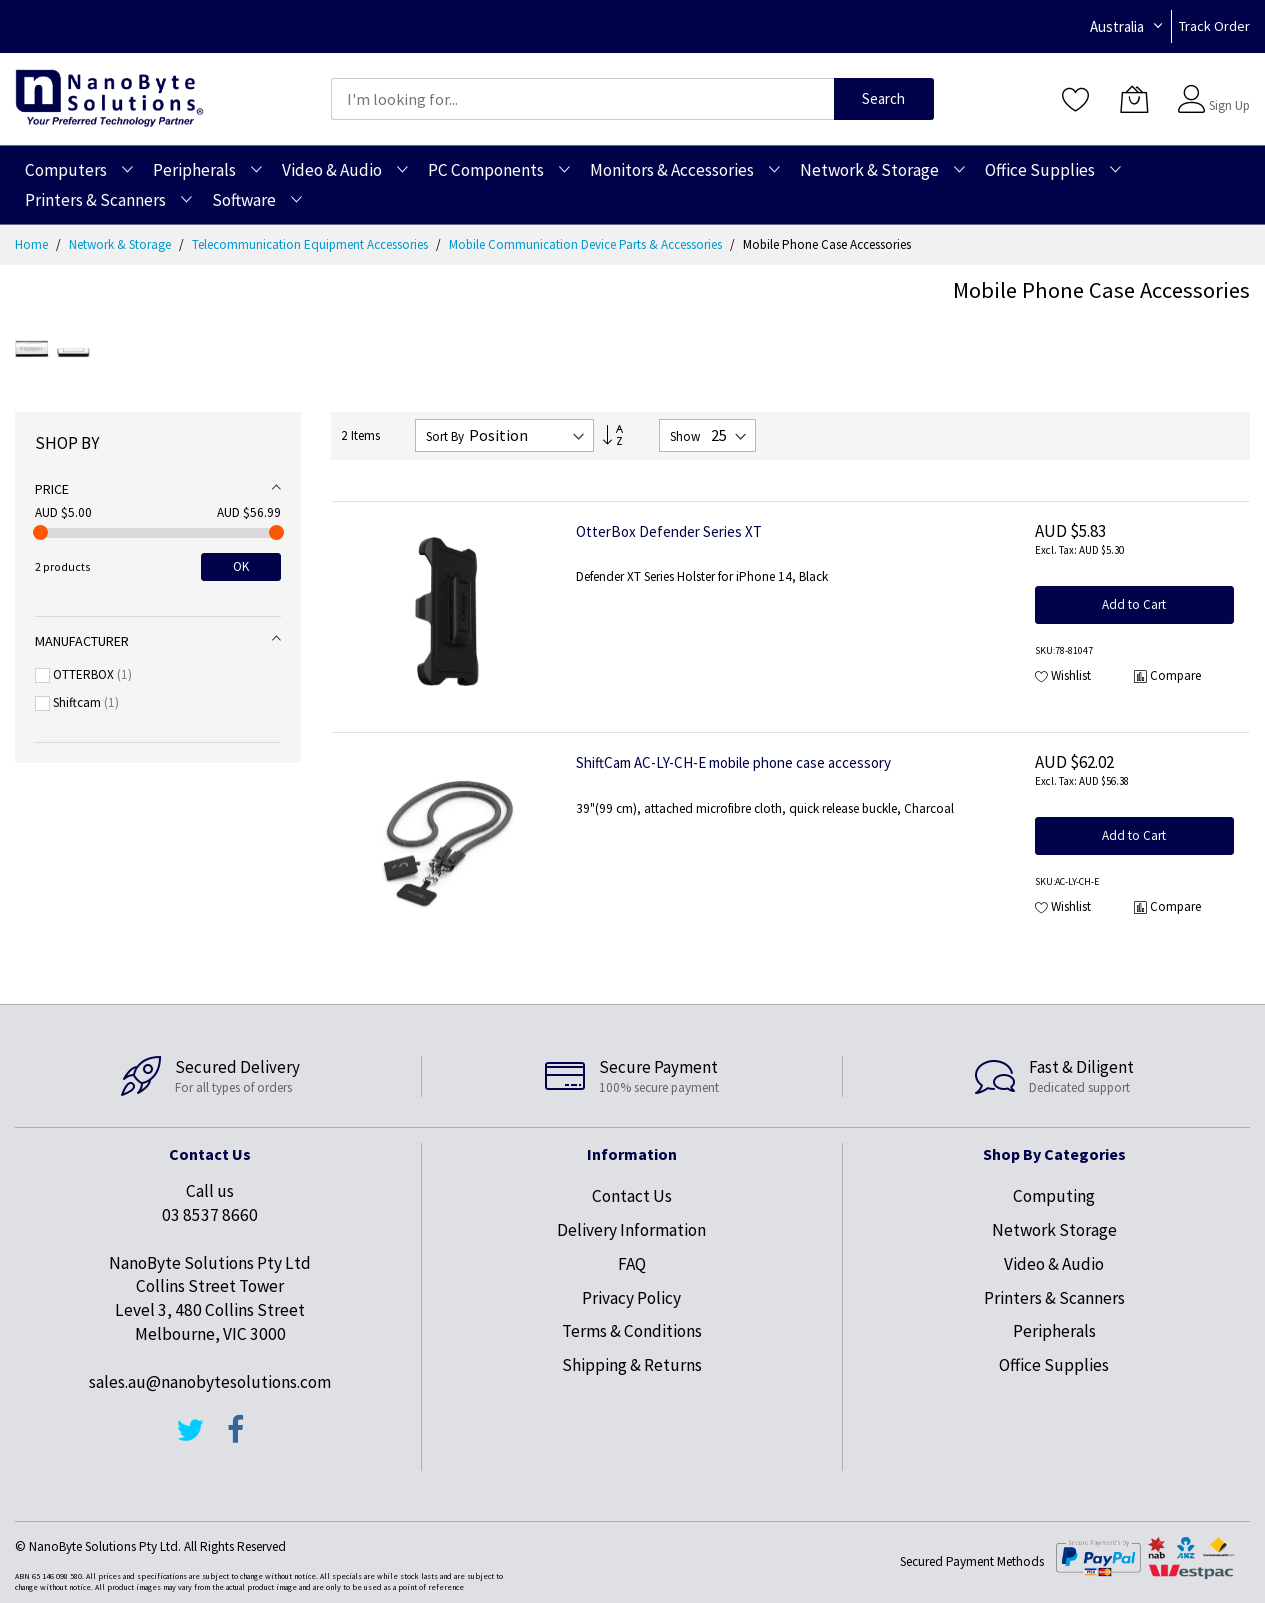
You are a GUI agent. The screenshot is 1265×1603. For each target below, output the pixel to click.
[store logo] (109, 98)
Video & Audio (1054, 1264)
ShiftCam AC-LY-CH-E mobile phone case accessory (733, 762)
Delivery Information (631, 1230)
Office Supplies (1054, 1365)
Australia (1117, 26)
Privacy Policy (631, 1298)
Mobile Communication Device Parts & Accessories (587, 244)
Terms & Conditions (632, 1331)
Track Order (1214, 26)
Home (33, 244)
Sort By (445, 436)
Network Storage (1054, 1230)
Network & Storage (121, 244)
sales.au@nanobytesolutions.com (210, 1382)
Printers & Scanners (1054, 1298)
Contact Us (632, 1196)
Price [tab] (52, 489)
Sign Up (1229, 105)
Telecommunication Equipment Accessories (311, 244)
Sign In (1227, 89)
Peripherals (1054, 1331)
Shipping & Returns (632, 1365)
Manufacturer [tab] (82, 641)
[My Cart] (1134, 99)
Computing (1054, 1196)
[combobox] (582, 99)
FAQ (632, 1264)
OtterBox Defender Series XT (669, 531)
